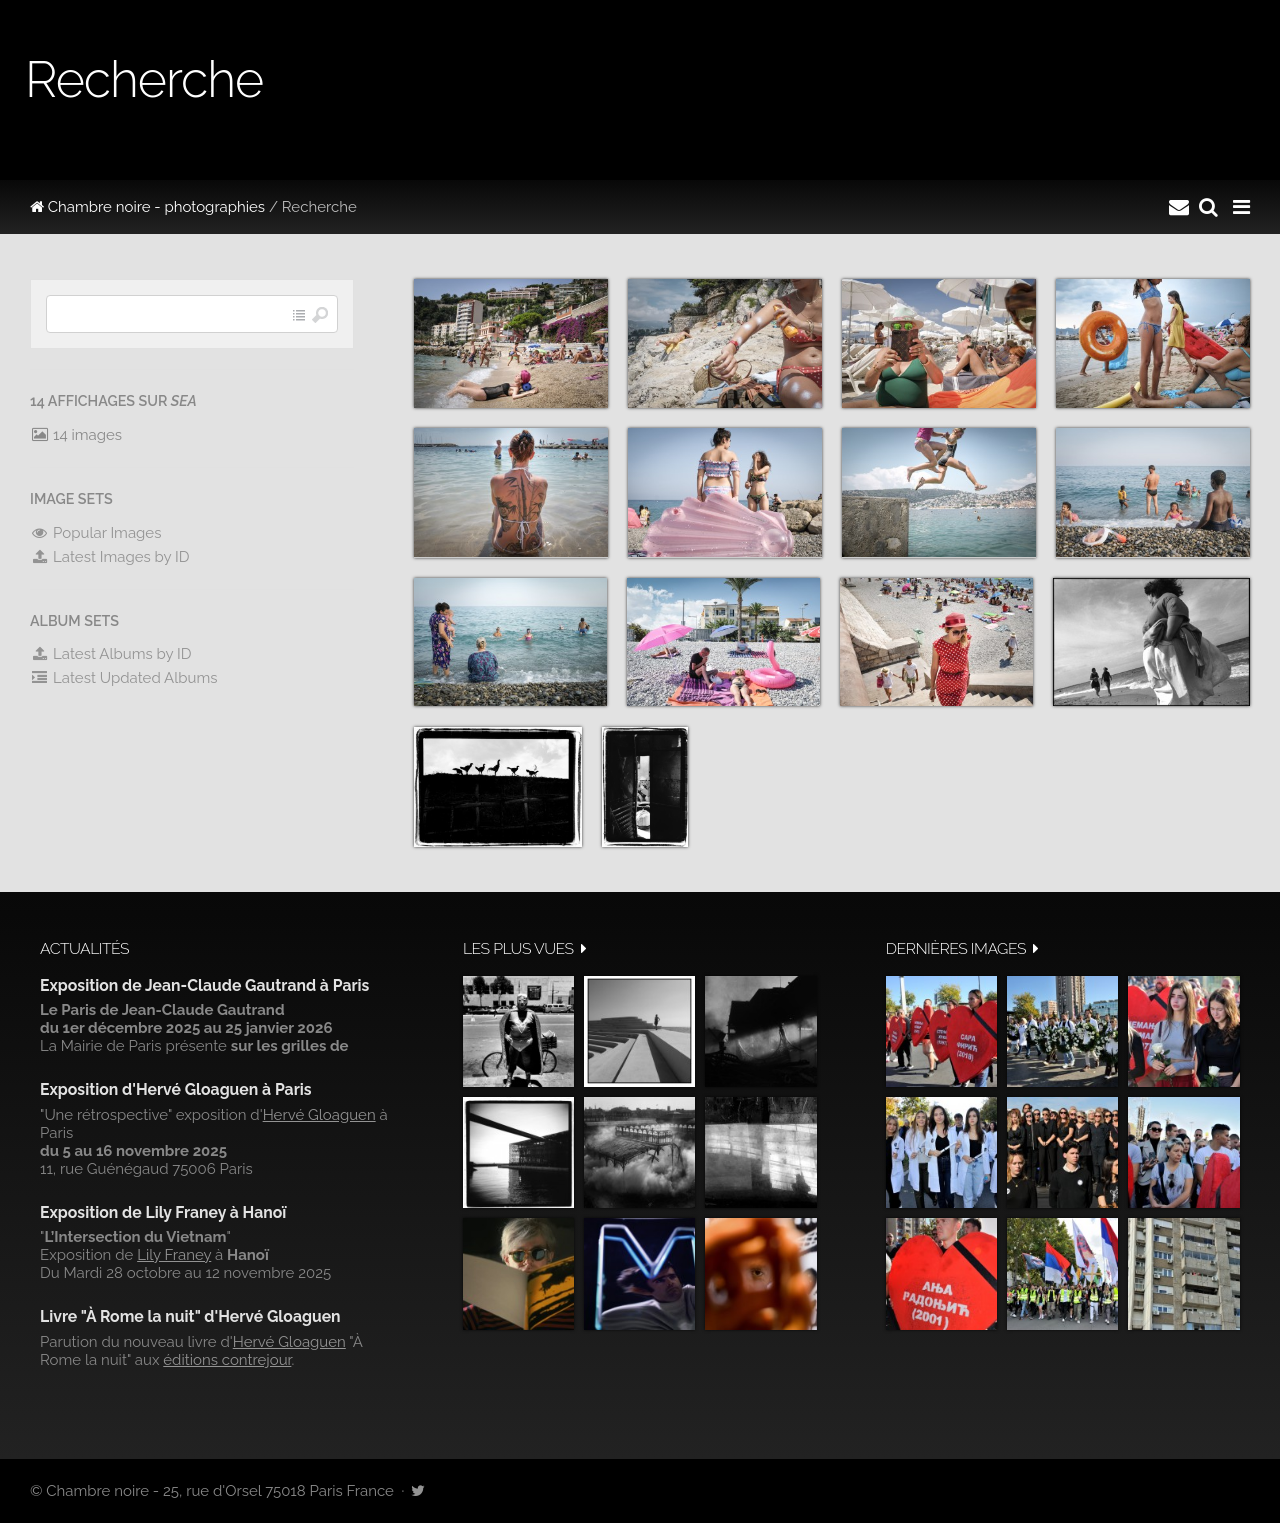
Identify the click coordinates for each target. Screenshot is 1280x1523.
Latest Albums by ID (111, 654)
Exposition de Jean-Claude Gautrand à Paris (204, 985)
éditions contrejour (227, 1360)
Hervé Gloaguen (319, 1115)
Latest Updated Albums (124, 678)
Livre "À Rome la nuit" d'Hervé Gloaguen (190, 1316)
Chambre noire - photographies (147, 207)
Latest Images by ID (110, 557)
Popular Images (95, 533)
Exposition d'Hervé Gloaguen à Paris (176, 1089)
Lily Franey (174, 1255)
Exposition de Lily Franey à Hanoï (163, 1212)
